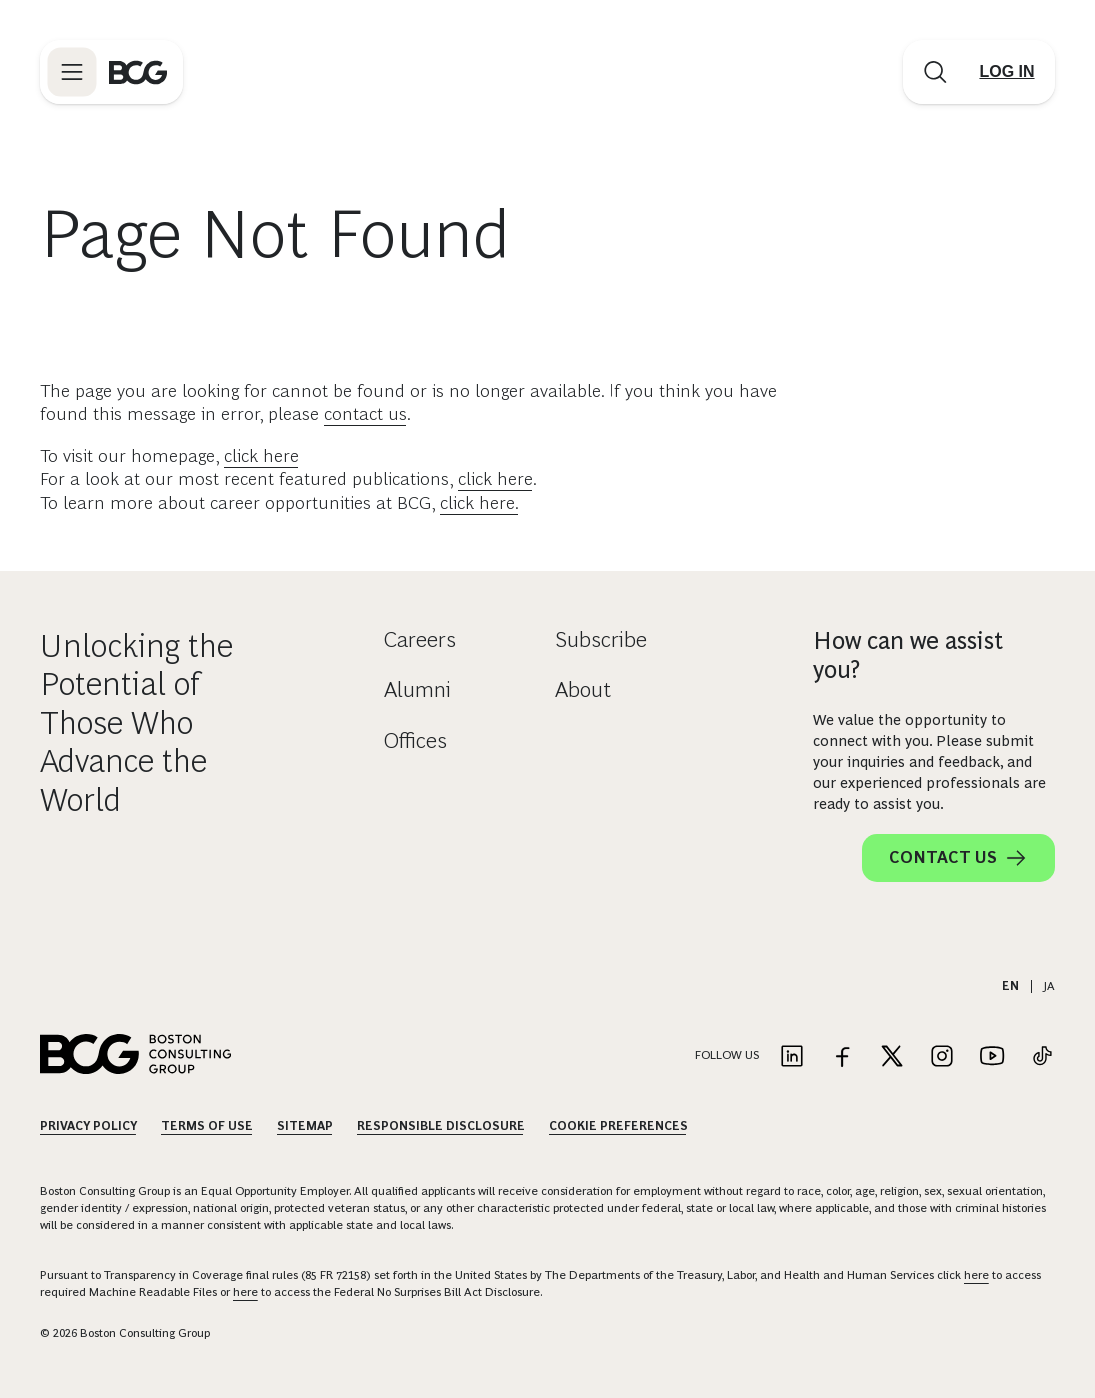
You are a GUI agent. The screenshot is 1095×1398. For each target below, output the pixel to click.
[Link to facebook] (842, 1057)
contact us (365, 414)
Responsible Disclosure (441, 1126)
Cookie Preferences (618, 1126)
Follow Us (727, 1055)
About (583, 689)
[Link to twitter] (892, 1057)
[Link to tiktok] (1042, 1057)
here (976, 1275)
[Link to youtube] (992, 1057)
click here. (479, 503)
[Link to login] (1007, 72)
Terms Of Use (207, 1126)
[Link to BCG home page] (138, 72)
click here (261, 456)
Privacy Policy (88, 1126)
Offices (415, 740)
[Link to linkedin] (792, 1057)
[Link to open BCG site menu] (72, 72)
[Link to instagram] (942, 1057)
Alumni (417, 689)
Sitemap (305, 1126)
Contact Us (958, 858)
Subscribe (601, 639)
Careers (420, 639)
